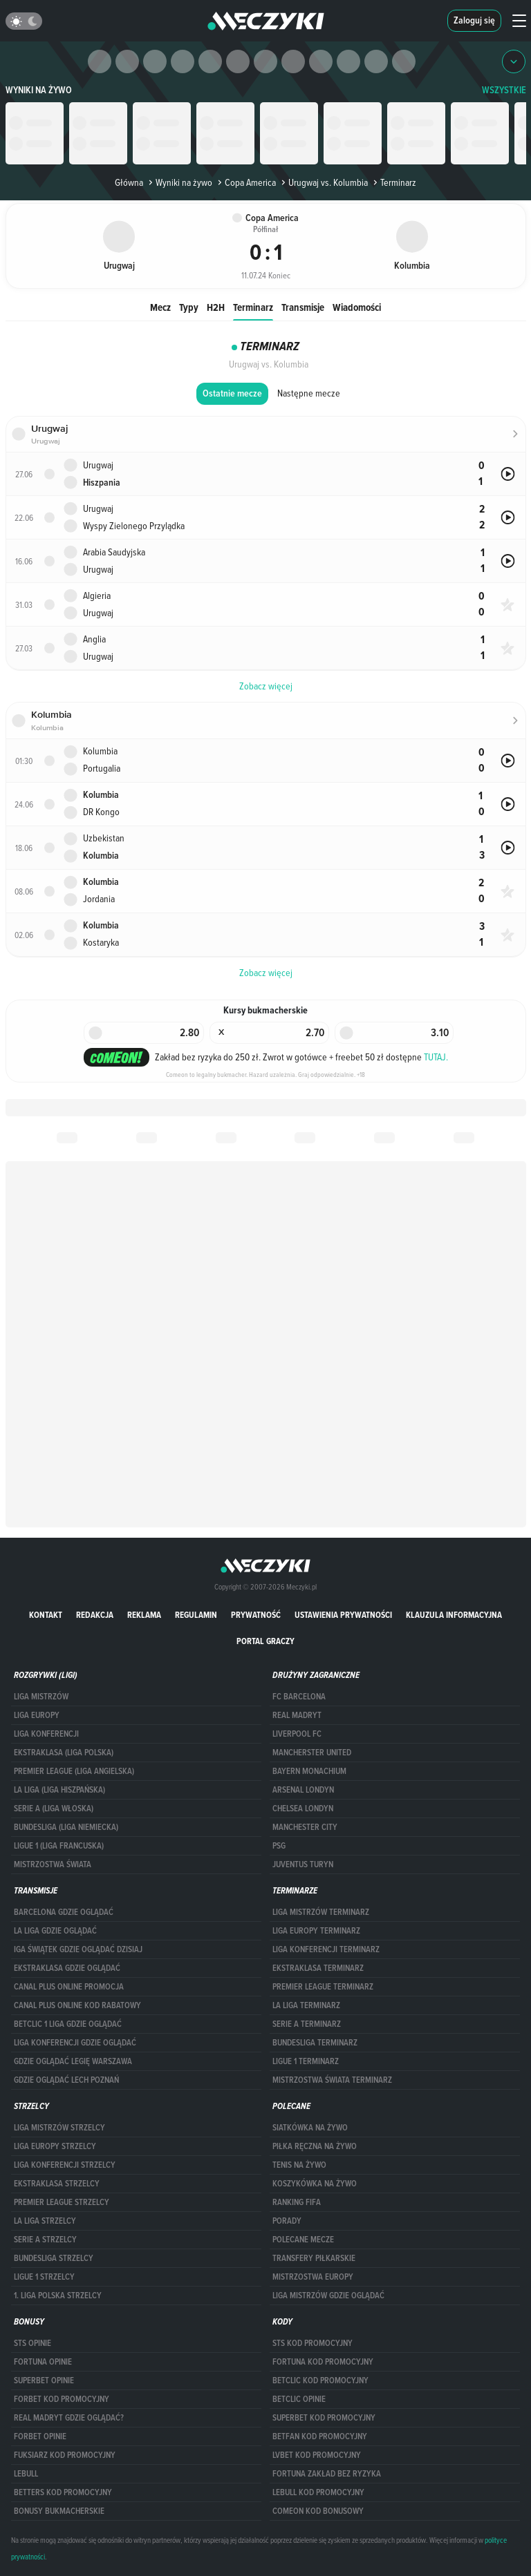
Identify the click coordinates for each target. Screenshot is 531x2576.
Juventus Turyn (302, 1864)
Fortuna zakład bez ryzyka (326, 2473)
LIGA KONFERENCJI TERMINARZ (326, 1949)
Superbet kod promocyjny (323, 2417)
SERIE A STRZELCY (45, 2239)
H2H (216, 307)
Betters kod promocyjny (63, 2492)
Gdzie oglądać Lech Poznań (66, 2080)
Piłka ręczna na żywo (314, 2146)
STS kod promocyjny (312, 2343)
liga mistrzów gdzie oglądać (328, 2295)
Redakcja (94, 1614)
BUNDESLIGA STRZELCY (53, 2258)
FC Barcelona (299, 1696)
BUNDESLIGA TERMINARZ (314, 2042)
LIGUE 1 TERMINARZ (305, 2061)
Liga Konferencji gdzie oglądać (75, 2042)
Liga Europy (36, 1715)
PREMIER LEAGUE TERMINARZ (322, 1986)
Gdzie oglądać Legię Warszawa (73, 2061)
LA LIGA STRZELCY (45, 2220)
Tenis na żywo (299, 2164)
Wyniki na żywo (39, 90)
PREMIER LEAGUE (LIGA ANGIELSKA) (74, 1771)
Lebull (26, 2473)
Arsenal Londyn (303, 1789)
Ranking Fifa (296, 2202)
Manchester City (304, 1827)
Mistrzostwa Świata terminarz (332, 2080)
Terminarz (253, 307)
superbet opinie (44, 2380)
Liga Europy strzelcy (55, 2146)
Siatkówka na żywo (310, 2127)
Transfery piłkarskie (313, 2258)
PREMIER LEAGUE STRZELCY (61, 2202)
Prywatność (256, 1614)
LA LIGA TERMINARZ (306, 2005)
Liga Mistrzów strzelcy (59, 2127)
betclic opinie (299, 2399)
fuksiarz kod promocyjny (64, 2455)
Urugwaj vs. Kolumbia (323, 182)
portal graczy (265, 1641)
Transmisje (302, 307)
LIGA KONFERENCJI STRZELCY (64, 2164)
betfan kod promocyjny (319, 2436)
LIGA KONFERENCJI (46, 1733)
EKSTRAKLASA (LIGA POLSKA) (63, 1752)
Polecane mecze (303, 2239)
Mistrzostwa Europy (312, 2276)
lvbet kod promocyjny (316, 2455)
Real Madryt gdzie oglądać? (69, 2417)
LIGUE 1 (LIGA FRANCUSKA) (59, 1845)
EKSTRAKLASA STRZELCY (57, 2183)
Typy (188, 307)
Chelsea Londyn (302, 1808)
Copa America (245, 182)
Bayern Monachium (309, 1771)
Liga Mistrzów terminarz (320, 1912)
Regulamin (196, 1614)
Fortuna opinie (43, 2361)
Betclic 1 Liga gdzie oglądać (68, 2024)
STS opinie (32, 2343)
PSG (279, 1845)
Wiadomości (357, 307)
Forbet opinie (40, 2436)
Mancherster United (311, 1752)
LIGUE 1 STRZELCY (44, 2276)
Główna (129, 182)
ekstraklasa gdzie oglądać (67, 1968)
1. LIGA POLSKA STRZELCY (58, 2295)
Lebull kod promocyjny (318, 2492)
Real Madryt (297, 1715)
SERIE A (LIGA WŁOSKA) (53, 1808)
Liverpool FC (297, 1733)
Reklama (144, 1614)
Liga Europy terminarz (316, 1930)
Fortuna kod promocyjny (322, 2361)
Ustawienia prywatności (343, 1614)
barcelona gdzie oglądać (63, 1912)
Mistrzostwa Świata (52, 1864)
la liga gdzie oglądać (55, 1930)
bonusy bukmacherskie (59, 2511)
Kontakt (45, 1614)
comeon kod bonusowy (318, 2511)
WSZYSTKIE (504, 90)
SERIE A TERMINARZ (306, 2024)
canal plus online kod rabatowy (77, 2005)
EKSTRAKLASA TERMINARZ (318, 1968)
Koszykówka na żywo (314, 2183)
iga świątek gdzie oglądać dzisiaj (78, 1949)
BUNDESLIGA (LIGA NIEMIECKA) (66, 1827)
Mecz (160, 307)
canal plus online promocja (69, 1986)
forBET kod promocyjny (61, 2399)
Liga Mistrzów (41, 1696)
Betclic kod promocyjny (320, 2380)
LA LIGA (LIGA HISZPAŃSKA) (59, 1789)
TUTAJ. (436, 1057)
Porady (286, 2220)
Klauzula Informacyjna (454, 1614)
